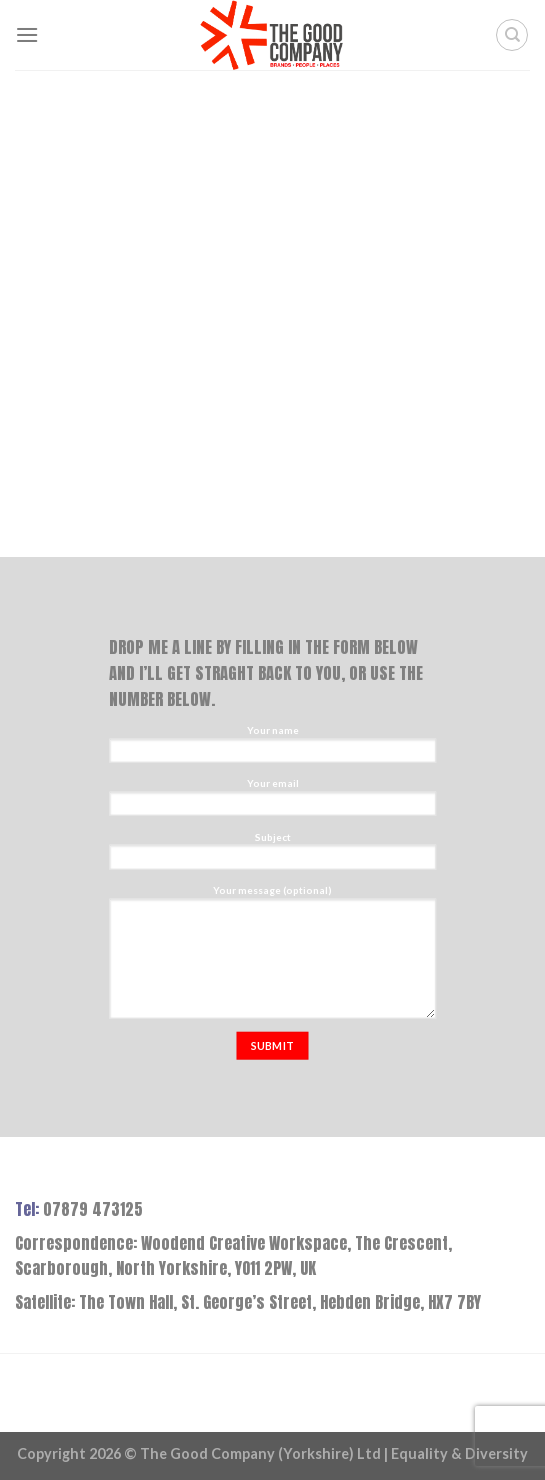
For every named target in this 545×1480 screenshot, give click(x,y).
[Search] (512, 35)
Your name (272, 747)
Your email (272, 801)
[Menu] (27, 34)
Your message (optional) (272, 956)
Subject (272, 854)
